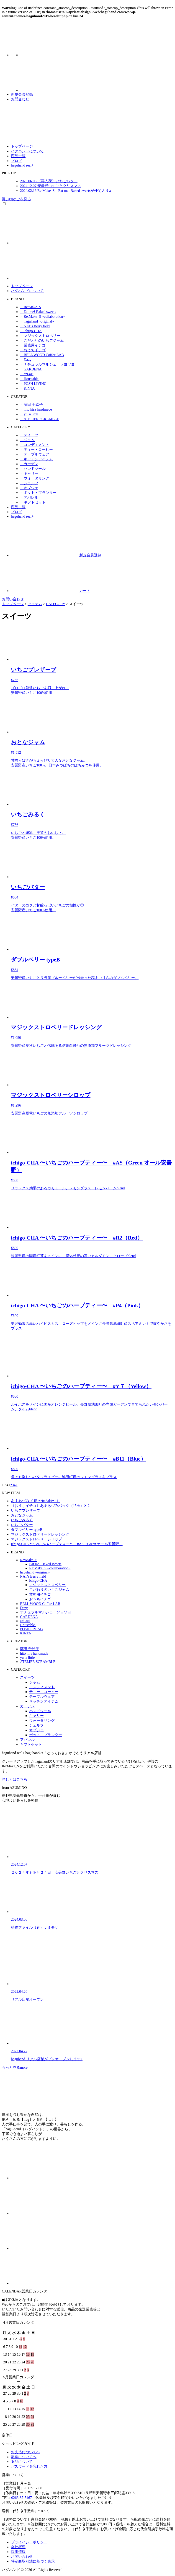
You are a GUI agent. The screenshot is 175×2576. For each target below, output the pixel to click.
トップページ (22, 146)
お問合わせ (20, 99)
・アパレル (29, 497)
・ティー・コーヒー (36, 449)
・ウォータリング (34, 478)
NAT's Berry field (33, 1576)
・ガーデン (29, 464)
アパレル (27, 1740)
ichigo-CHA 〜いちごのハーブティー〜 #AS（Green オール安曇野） (67, 1544)
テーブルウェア (42, 1696)
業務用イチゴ (40, 1594)
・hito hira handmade (36, 409)
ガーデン (27, 1706)
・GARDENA (30, 369)
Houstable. (28, 1625)
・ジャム (27, 440)
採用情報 (18, 2552)
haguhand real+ (22, 165)
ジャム (34, 1682)
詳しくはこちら (14, 1779)
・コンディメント (34, 445)
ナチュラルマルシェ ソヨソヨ (45, 1612)
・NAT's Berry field (35, 326)
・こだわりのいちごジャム (42, 340)
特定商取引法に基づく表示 (33, 2561)
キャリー (36, 1716)
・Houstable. (29, 379)
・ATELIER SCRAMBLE (39, 419)
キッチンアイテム (43, 1701)
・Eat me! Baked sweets (38, 312)
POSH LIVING (31, 1629)
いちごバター (22, 1525)
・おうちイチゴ (33, 350)
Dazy (24, 1608)
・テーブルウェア (34, 454)
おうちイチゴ (40, 1599)
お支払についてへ (25, 2452)
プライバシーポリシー (29, 2542)
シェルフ (36, 1725)
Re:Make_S (28, 1560)
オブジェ (36, 1730)
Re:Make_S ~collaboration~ (49, 1568)
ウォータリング (42, 1720)
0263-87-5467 (21, 2498)
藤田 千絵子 (29, 1649)
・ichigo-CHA (31, 331)
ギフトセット (31, 1744)
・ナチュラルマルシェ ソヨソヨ (47, 364)
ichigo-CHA (38, 1580)
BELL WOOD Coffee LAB (40, 1604)
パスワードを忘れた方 (29, 2466)
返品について (22, 2462)
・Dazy (25, 360)
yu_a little (27, 1657)
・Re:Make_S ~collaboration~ (42, 316)
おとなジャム (22, 1515)
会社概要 (18, 2547)
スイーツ (27, 1677)
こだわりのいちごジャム (49, 1589)
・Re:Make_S (30, 307)
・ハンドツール (33, 469)
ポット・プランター (45, 1735)
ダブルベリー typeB (26, 1530)
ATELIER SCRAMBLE (37, 1662)
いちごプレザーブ (25, 1510)
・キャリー (29, 473)
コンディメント (42, 1687)
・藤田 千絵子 (31, 404)
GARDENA (29, 1617)
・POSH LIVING (33, 383)
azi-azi (25, 1621)
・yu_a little (29, 414)
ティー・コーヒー (43, 1692)
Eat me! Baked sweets (45, 1564)
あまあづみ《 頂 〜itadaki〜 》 (35, 1501)
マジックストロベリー (47, 1585)
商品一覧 (18, 156)
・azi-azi (26, 374)
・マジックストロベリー (40, 336)
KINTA (25, 1633)
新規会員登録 (22, 94)
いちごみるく (22, 1520)
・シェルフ (29, 483)
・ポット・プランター (38, 493)
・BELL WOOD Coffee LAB (42, 355)
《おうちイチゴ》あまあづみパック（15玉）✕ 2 (50, 1506)
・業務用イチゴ (33, 345)
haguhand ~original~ (35, 1572)
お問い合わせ (13, 599)
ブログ (16, 161)
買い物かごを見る (16, 199)
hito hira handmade (34, 1653)
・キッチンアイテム (36, 459)
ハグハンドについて (27, 151)
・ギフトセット (33, 502)
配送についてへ (23, 2457)
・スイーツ (29, 435)
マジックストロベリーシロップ (36, 1539)
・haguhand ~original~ (37, 321)
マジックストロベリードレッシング (40, 1534)
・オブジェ (29, 488)
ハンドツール (40, 1711)
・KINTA (27, 388)
